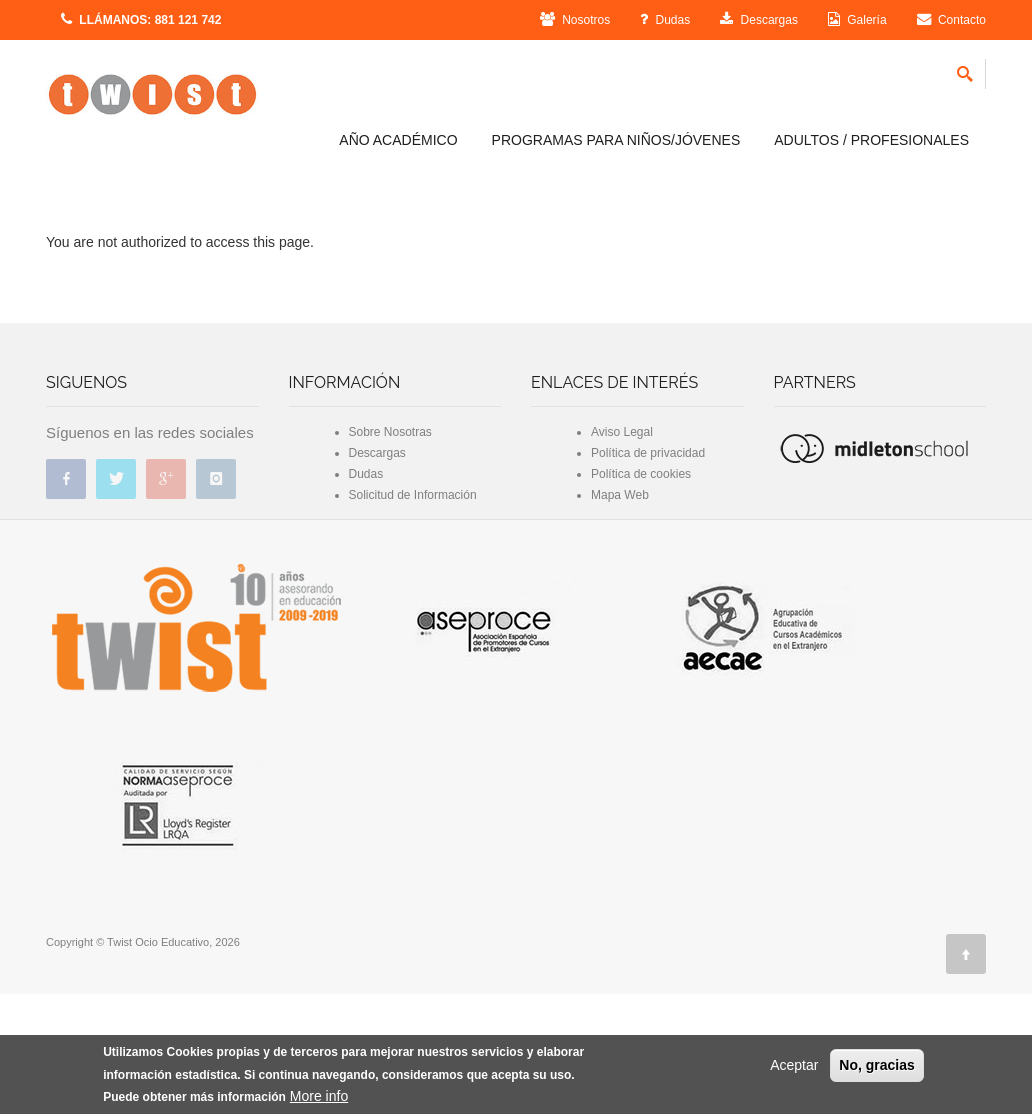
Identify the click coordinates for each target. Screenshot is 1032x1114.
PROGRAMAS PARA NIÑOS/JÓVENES (616, 140)
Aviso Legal (622, 552)
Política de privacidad (648, 573)
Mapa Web (620, 615)
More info (319, 1096)
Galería (857, 19)
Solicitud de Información (413, 615)
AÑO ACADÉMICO (398, 140)
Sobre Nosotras (390, 552)
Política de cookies (641, 594)
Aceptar (794, 1065)
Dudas (665, 19)
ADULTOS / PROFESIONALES (871, 140)
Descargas (759, 19)
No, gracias (876, 1065)
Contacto (951, 19)
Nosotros (575, 19)
